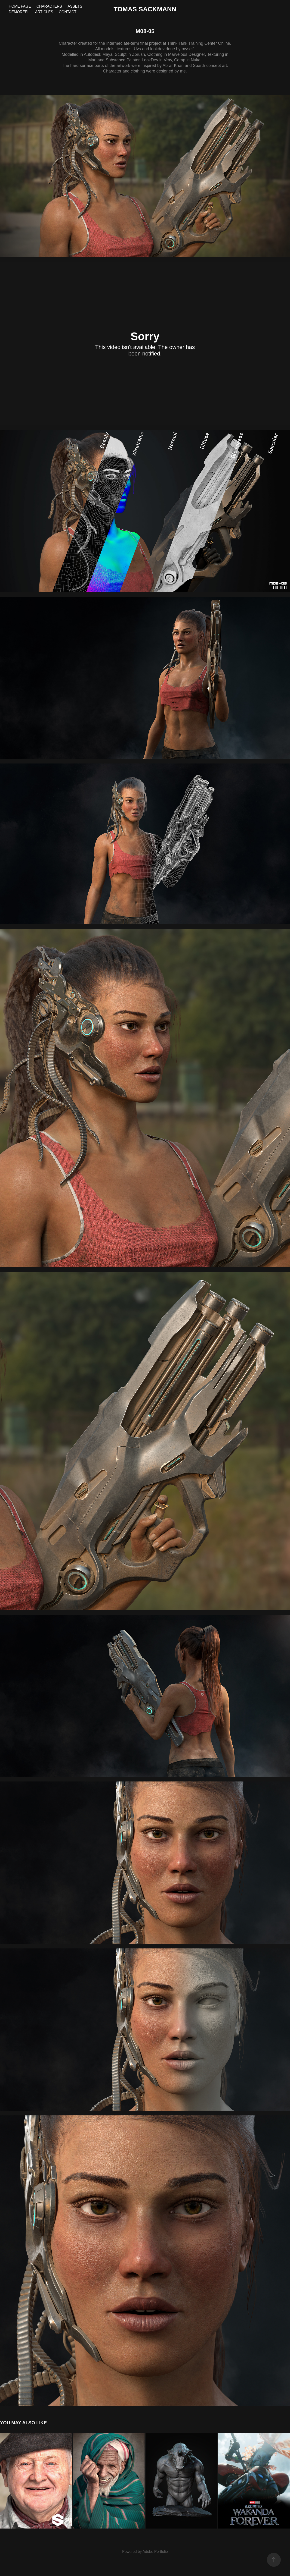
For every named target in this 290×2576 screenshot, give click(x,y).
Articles (44, 12)
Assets (75, 6)
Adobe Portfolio (155, 2552)
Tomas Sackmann (145, 9)
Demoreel (19, 12)
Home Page (20, 6)
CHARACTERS (49, 6)
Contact (67, 12)
